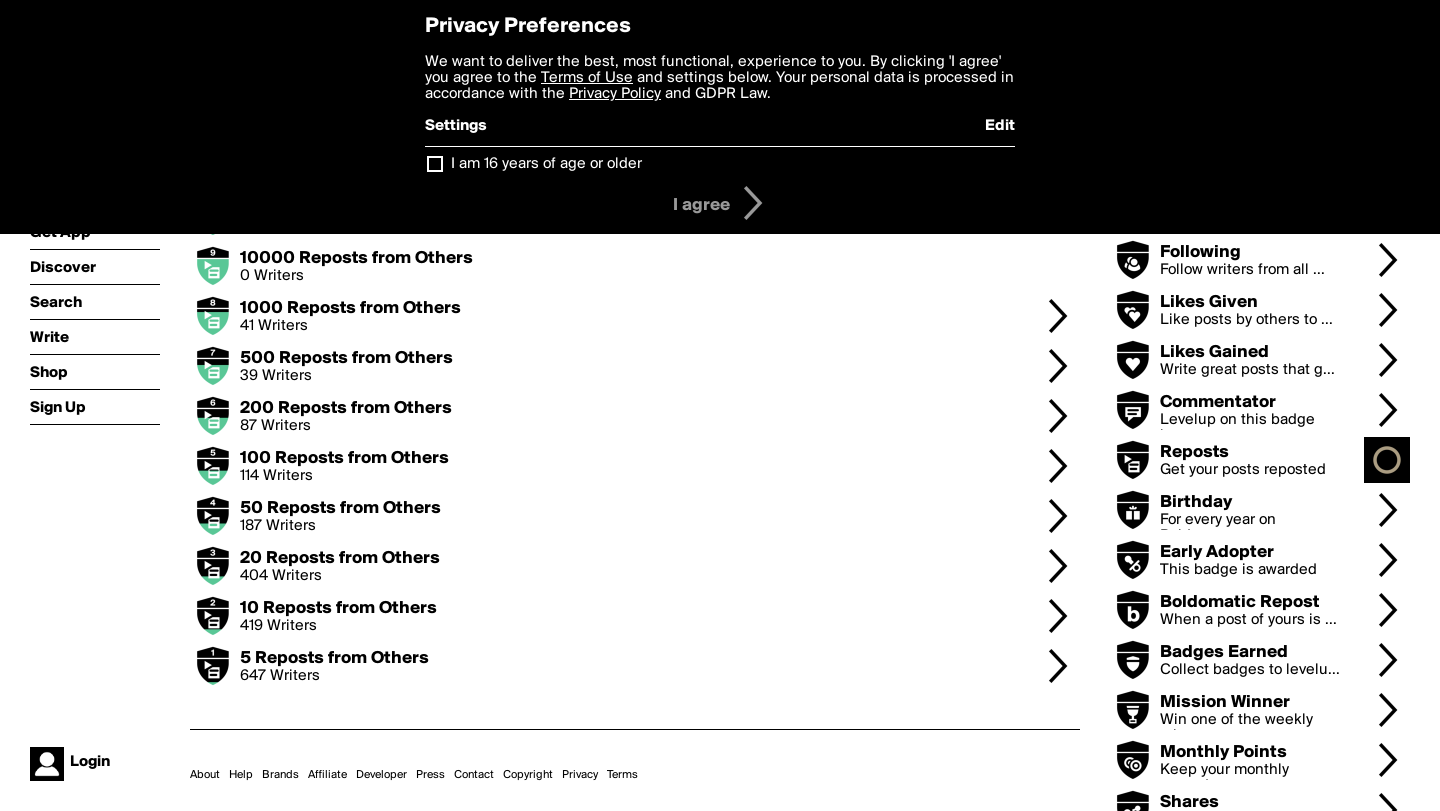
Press (430, 775)
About (205, 775)
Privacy (580, 775)
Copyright (528, 775)
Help (241, 775)
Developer (381, 775)
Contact (474, 775)
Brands (280, 775)
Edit (1000, 126)
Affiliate (327, 775)
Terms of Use (587, 78)
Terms (622, 775)
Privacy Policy (615, 94)
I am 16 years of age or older (546, 164)
